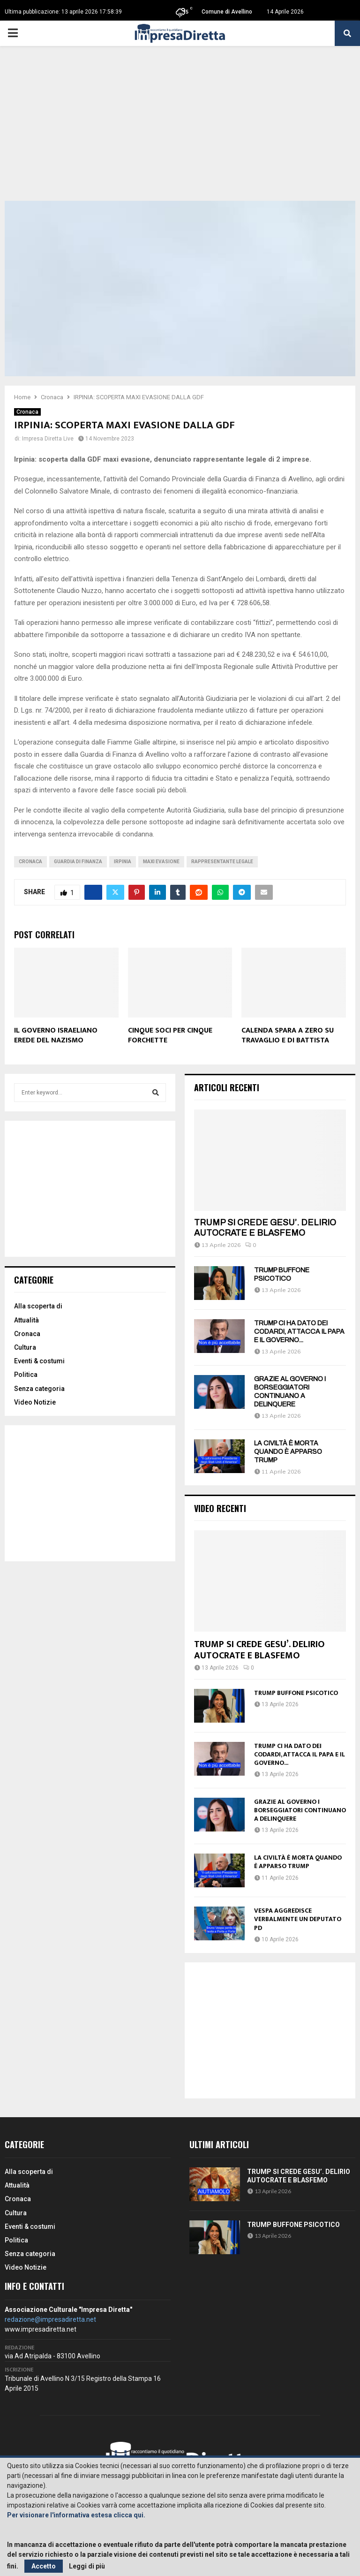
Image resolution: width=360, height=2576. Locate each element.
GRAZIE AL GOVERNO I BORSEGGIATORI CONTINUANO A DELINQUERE (300, 1810)
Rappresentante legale (222, 861)
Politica (26, 1374)
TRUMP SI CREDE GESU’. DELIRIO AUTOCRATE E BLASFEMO (265, 1228)
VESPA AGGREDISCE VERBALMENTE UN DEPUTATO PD (297, 1919)
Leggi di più (87, 2566)
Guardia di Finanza (78, 861)
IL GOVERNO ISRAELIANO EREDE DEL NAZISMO (56, 1035)
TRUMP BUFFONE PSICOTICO (296, 1692)
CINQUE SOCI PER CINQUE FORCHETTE (170, 1035)
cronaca (30, 861)
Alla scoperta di (38, 1306)
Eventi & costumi (39, 1361)
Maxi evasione (161, 861)
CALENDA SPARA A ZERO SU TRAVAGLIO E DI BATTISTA (287, 1035)
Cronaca (27, 412)
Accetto (43, 2566)
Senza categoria (39, 1388)
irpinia (122, 861)
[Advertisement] (180, 130)
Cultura (25, 1347)
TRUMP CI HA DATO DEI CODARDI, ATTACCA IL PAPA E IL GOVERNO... (299, 1332)
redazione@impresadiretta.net (50, 2319)
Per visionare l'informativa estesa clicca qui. (76, 2515)
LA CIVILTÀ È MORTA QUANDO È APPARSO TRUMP (288, 1452)
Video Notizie (35, 1402)
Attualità (26, 1320)
